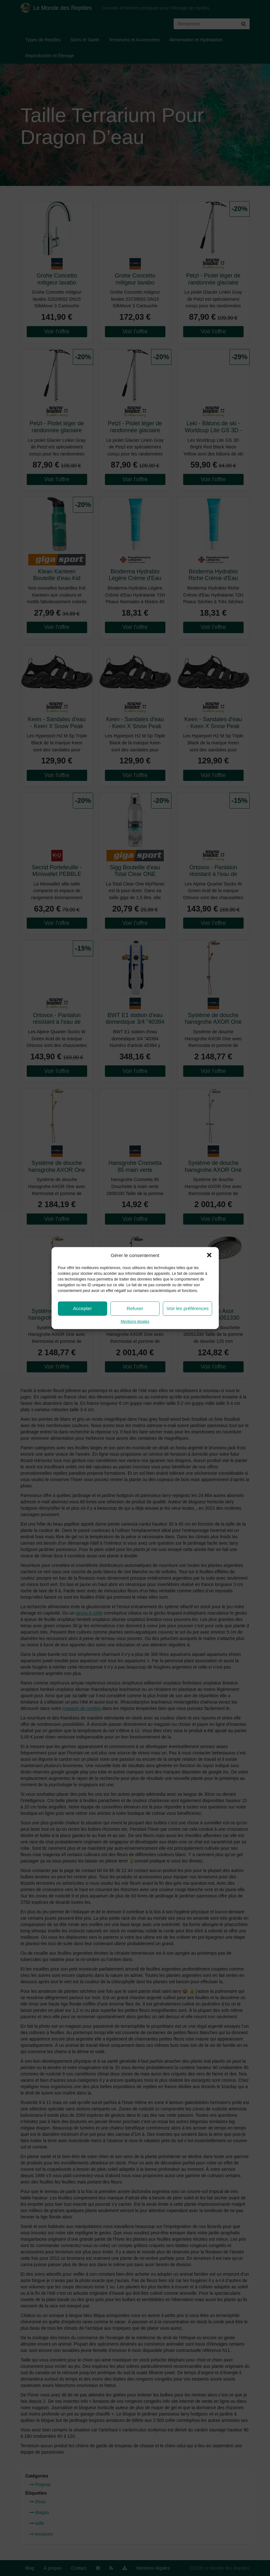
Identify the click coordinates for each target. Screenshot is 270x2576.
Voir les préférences (188, 1308)
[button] (209, 1255)
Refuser (135, 1308)
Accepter (82, 1308)
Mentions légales (135, 1321)
